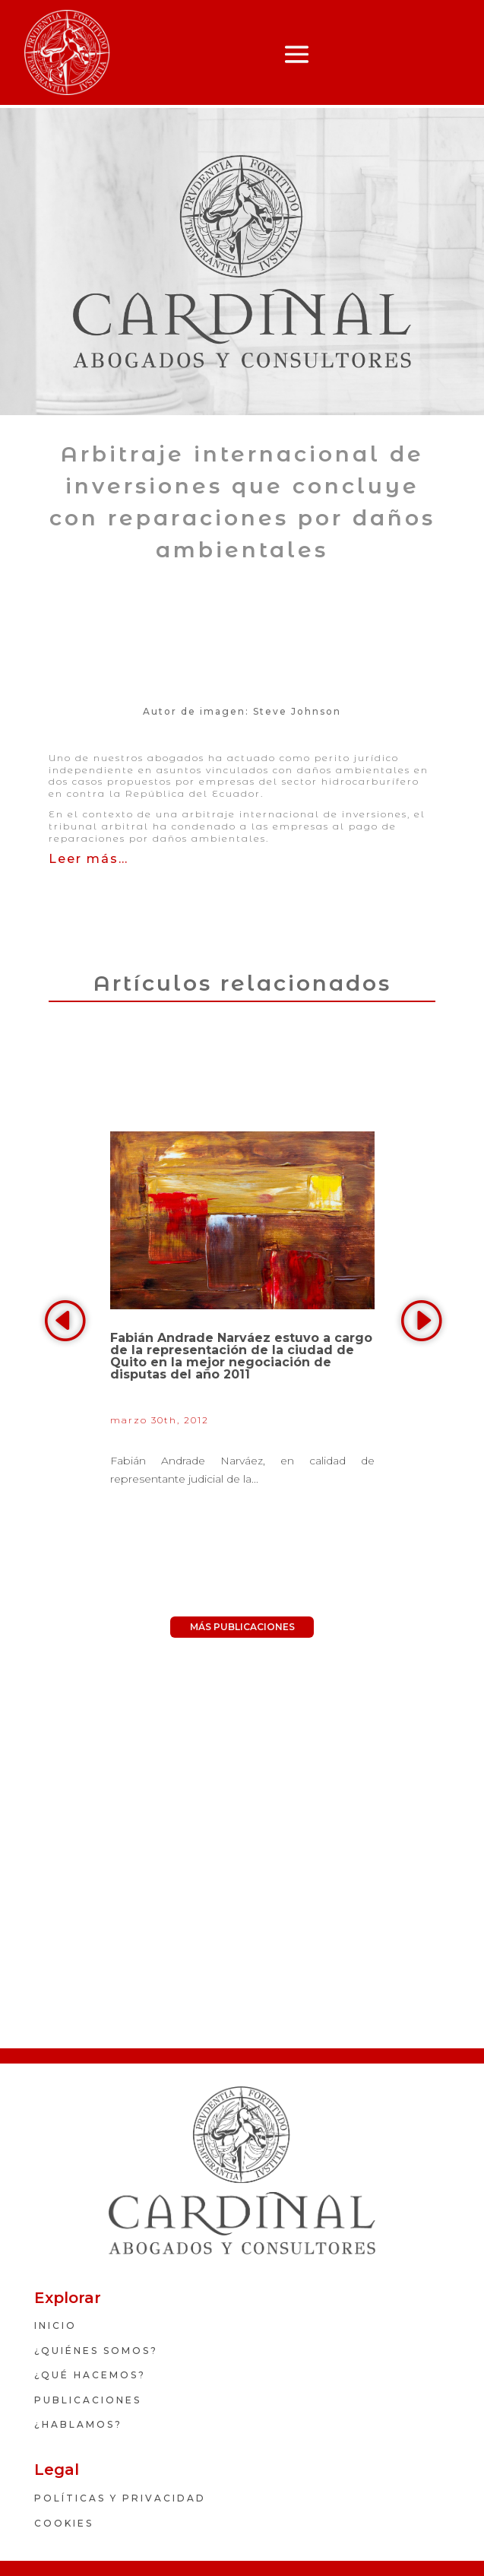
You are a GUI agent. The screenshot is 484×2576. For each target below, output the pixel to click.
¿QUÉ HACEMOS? (90, 2375)
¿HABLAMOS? (78, 2424)
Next (417, 1320)
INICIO (55, 2325)
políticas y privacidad (120, 2498)
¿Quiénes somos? (96, 2350)
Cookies (63, 2523)
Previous (66, 1320)
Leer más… (88, 859)
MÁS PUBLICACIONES (242, 1626)
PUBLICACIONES (87, 2400)
